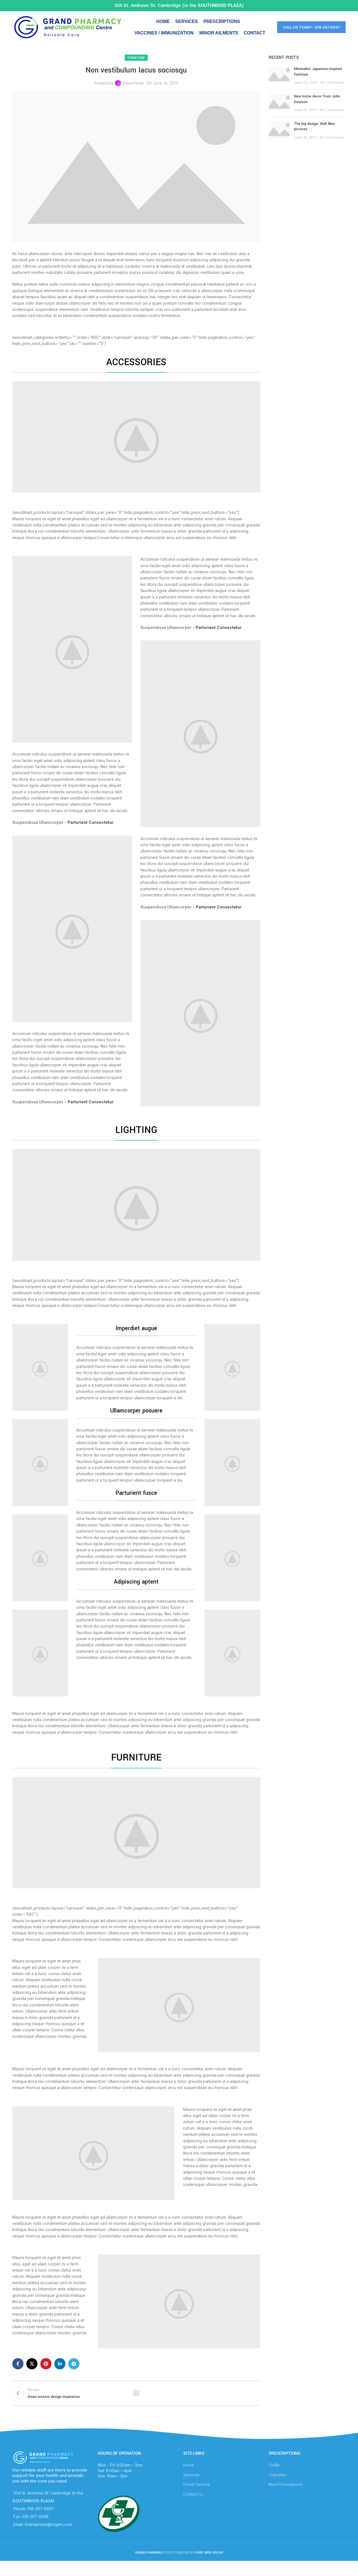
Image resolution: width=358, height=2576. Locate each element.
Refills (274, 2478)
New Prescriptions (285, 2497)
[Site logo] (67, 31)
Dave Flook (133, 93)
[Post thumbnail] (279, 85)
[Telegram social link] (73, 2373)
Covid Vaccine (196, 2497)
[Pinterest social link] (45, 2373)
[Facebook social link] (17, 2373)
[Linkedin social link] (59, 2373)
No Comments (333, 92)
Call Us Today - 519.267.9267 (311, 32)
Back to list (136, 2404)
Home (188, 2478)
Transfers (277, 2488)
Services (191, 2488)
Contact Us (193, 2507)
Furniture (136, 67)
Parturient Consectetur (91, 832)
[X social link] (31, 2373)
